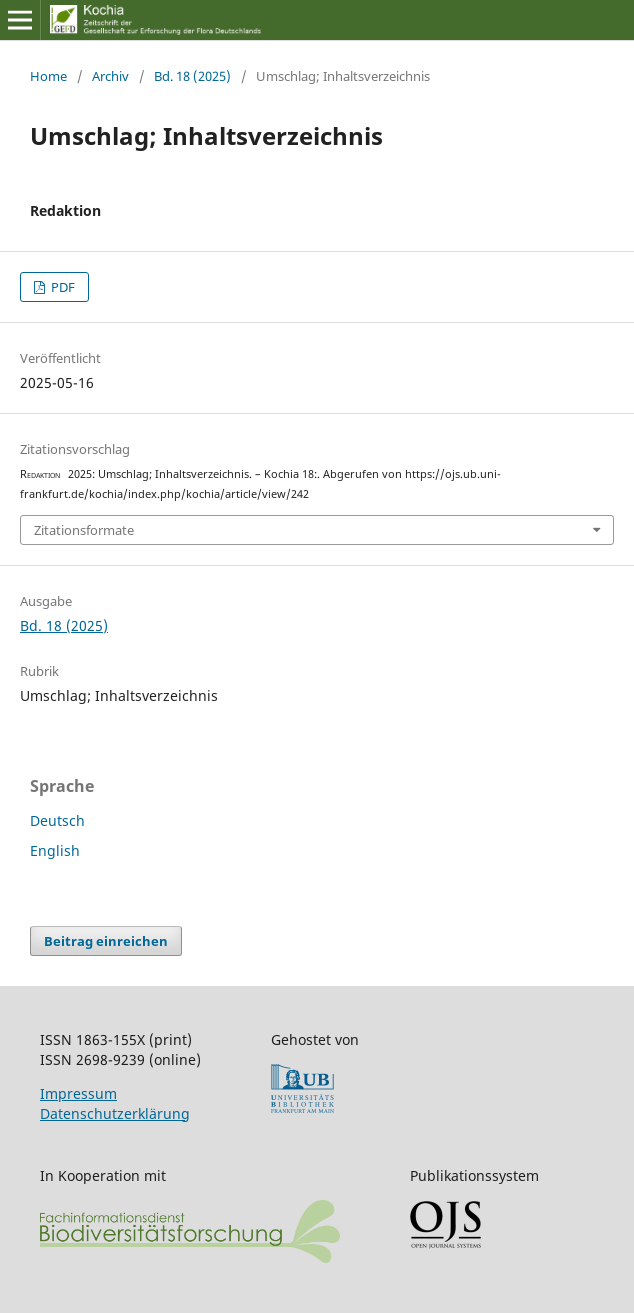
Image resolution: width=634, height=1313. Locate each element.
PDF (61, 287)
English (55, 850)
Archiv (110, 76)
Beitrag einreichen (106, 941)
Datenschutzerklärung (115, 1113)
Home (48, 76)
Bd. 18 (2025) (192, 76)
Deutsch (57, 820)
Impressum (78, 1093)
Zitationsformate (84, 530)
